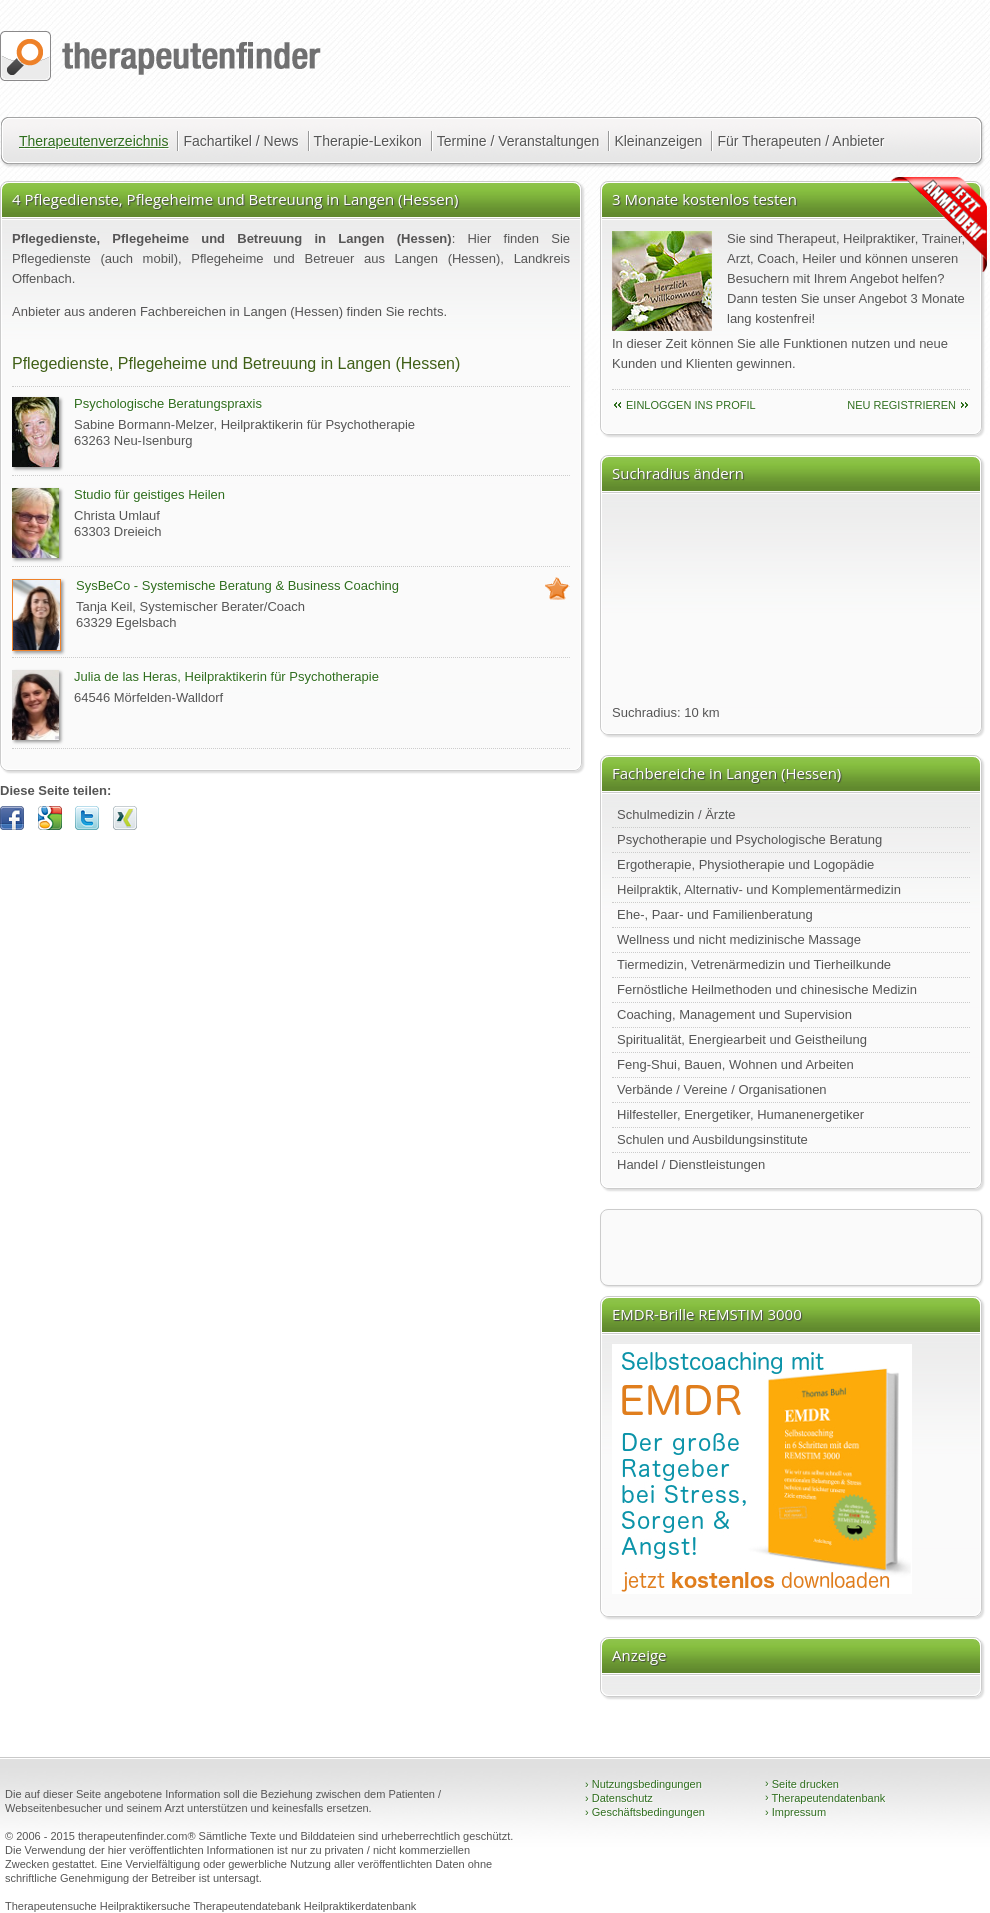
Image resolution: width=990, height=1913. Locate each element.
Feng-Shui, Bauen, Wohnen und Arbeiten (735, 1064)
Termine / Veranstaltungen (518, 141)
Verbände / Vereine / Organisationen (722, 1089)
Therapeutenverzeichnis (93, 141)
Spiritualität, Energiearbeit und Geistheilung (742, 1039)
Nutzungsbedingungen (643, 1784)
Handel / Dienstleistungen (691, 1164)
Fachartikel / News (240, 141)
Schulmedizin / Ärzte (676, 814)
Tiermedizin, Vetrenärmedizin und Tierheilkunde (754, 964)
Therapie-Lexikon (368, 141)
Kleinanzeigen (658, 141)
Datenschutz (619, 1798)
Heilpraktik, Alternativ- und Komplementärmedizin (759, 889)
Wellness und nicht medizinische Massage (739, 939)
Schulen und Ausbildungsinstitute (712, 1139)
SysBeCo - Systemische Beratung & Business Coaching (237, 585)
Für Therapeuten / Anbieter (800, 141)
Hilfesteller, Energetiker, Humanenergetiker (740, 1114)
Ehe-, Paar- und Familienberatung (715, 914)
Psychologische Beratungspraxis (168, 403)
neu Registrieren (901, 405)
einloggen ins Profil (691, 405)
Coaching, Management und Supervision (734, 1014)
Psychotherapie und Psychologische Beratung (749, 839)
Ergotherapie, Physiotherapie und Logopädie (745, 864)
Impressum (795, 1812)
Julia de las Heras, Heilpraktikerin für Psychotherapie (226, 676)
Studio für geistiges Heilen (149, 494)
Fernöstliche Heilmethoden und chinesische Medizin (767, 989)
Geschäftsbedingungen (645, 1812)
